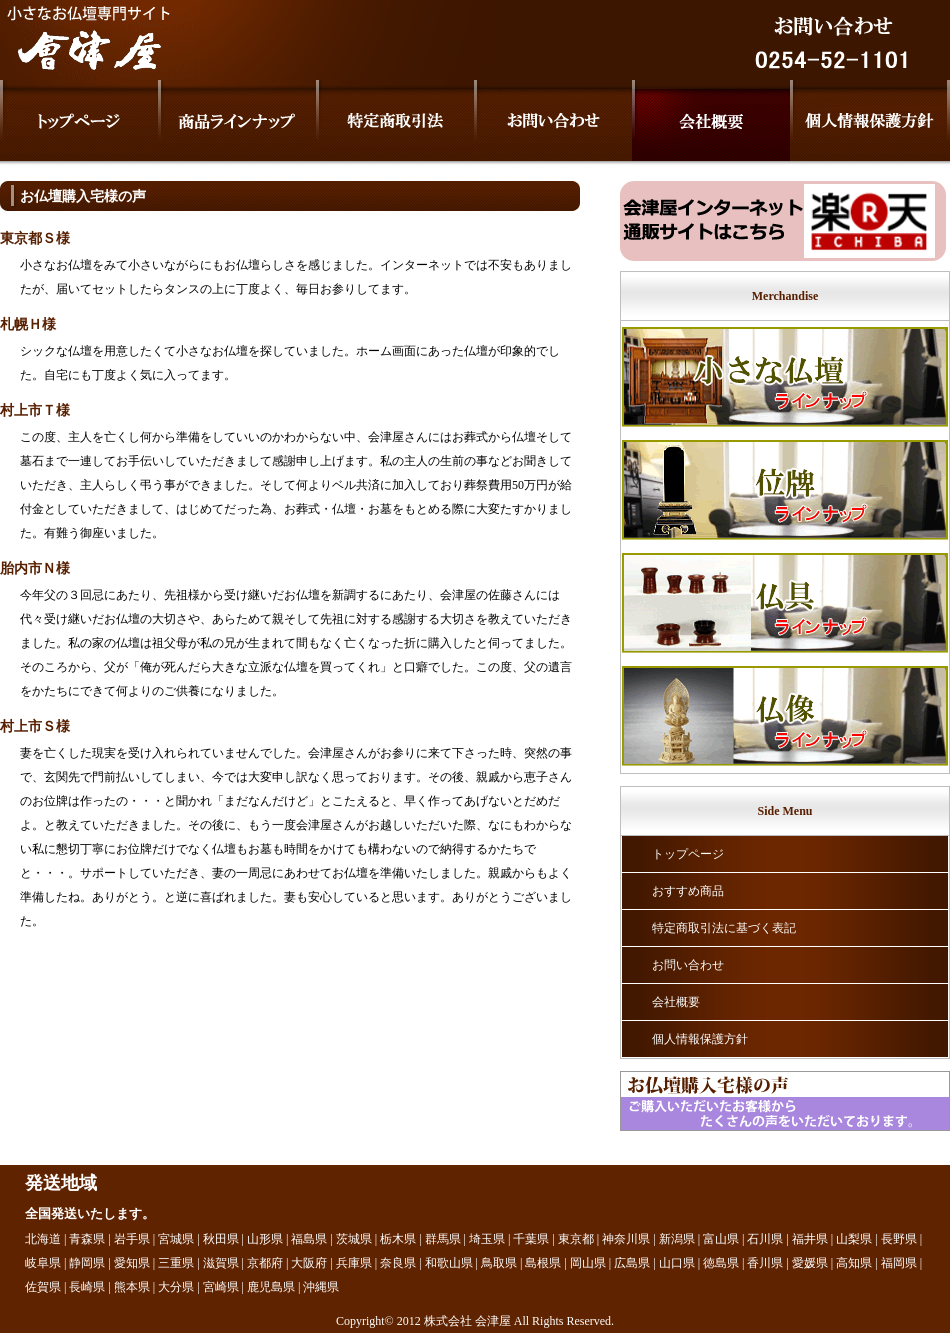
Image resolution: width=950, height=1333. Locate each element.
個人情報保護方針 (700, 1039)
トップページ (688, 854)
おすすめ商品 (688, 891)
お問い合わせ (688, 965)
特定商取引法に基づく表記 (724, 928)
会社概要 (676, 1002)
